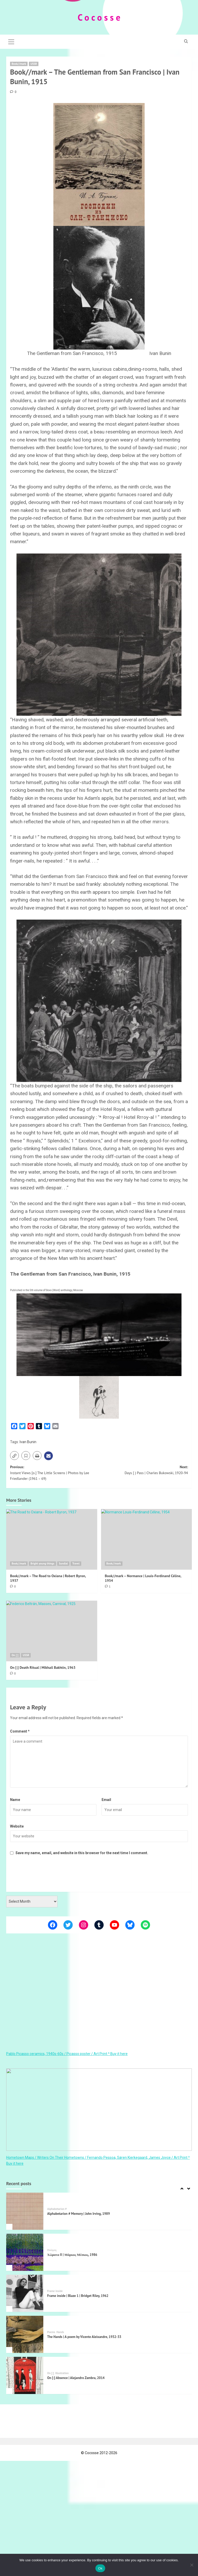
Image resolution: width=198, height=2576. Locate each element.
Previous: (54, 1473)
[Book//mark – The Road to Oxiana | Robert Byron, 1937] (51, 1539)
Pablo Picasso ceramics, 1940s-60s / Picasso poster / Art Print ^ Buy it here (67, 2054)
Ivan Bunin (28, 1442)
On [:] (15, 1655)
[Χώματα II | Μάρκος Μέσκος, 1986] (24, 2252)
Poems (51, 2332)
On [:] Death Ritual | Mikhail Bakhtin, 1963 (43, 1667)
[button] (11, 41)
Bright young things (42, 1563)
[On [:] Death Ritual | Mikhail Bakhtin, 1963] (51, 1631)
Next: (143, 1470)
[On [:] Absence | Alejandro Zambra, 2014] (24, 2375)
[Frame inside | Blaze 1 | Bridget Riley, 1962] (24, 2293)
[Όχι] (191, 2564)
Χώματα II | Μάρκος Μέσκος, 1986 (72, 2255)
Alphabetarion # (57, 2209)
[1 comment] (108, 1586)
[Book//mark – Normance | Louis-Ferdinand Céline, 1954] (146, 1539)
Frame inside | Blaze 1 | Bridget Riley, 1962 (77, 2296)
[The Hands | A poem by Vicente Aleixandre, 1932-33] (24, 2334)
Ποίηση (51, 2250)
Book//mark (19, 64)
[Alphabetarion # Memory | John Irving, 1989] (24, 2211)
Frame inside (55, 2291)
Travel (75, 1563)
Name (15, 1800)
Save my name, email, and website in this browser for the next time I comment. (81, 1853)
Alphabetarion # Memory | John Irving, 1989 (78, 2213)
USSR (33, 64)
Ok (100, 2568)
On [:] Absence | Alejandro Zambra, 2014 (76, 2378)
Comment (20, 1731)
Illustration (62, 2373)
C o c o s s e (99, 17)
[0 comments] (13, 92)
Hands (60, 2332)
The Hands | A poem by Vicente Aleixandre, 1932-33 (84, 2337)
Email (106, 1800)
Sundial (63, 1563)
